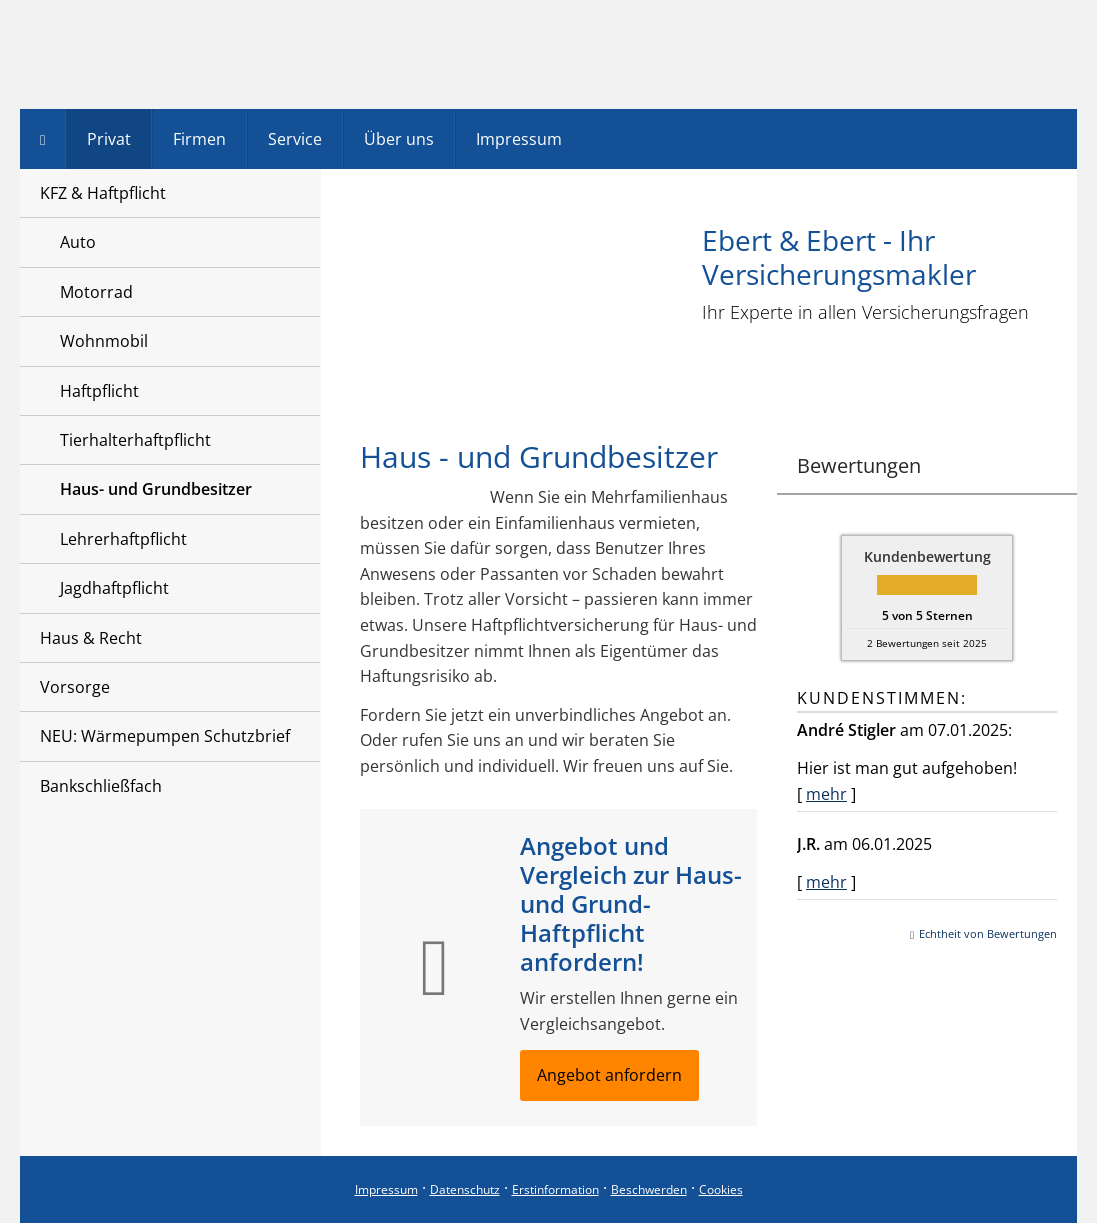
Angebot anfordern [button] (609, 1075)
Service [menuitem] (295, 139)
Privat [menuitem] (109, 139)
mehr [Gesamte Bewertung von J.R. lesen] (826, 882)
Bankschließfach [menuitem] (101, 786)
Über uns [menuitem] (399, 139)
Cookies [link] (721, 1189)
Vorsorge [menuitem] (75, 687)
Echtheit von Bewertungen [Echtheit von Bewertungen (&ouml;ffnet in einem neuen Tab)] (988, 933)
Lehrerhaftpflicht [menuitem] (123, 539)
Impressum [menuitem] (519, 139)
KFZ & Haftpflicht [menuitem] (103, 193)
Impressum (386, 1189)
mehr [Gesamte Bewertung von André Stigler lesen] (826, 794)
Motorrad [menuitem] (96, 292)
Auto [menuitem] (78, 242)
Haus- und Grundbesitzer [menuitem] (156, 489)
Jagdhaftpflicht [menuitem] (114, 588)
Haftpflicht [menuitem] (99, 391)
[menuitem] (43, 139)
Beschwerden (649, 1189)
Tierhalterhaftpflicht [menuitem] (135, 440)
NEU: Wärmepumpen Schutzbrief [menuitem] (165, 736)
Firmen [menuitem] (199, 139)
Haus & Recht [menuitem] (91, 638)
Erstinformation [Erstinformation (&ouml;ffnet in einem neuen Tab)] (555, 1189)
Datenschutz (465, 1189)
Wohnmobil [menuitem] (104, 341)
